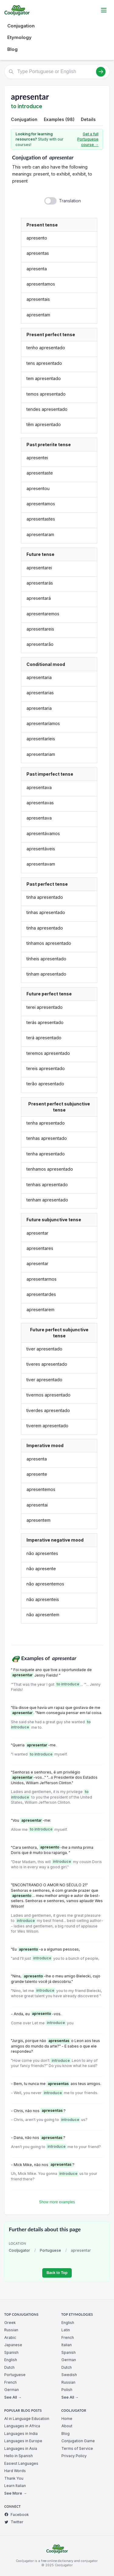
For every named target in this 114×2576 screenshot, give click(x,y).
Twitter (13, 2522)
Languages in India (21, 2433)
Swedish (69, 2374)
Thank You (13, 2478)
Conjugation (21, 26)
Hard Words (15, 2470)
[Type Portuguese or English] (57, 71)
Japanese (13, 2345)
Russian (11, 2330)
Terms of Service (77, 2448)
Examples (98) (59, 119)
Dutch (9, 2367)
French (10, 2382)
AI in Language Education (26, 2418)
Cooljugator (19, 2250)
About (66, 2426)
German (11, 2389)
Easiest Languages (21, 2463)
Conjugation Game (78, 2441)
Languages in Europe (23, 2441)
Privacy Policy (74, 2455)
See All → (13, 2397)
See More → (15, 2493)
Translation (70, 200)
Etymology (19, 37)
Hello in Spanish (18, 2455)
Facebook (16, 2514)
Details (88, 119)
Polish (66, 2389)
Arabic (10, 2337)
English (10, 2359)
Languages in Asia (20, 2448)
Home (66, 2418)
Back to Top (57, 2273)
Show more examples (57, 2202)
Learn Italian (15, 2485)
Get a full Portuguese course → (87, 139)
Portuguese (50, 2250)
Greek (10, 2322)
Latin (65, 2330)
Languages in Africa (22, 2426)
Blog (12, 49)
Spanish (11, 2352)
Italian (66, 2345)
